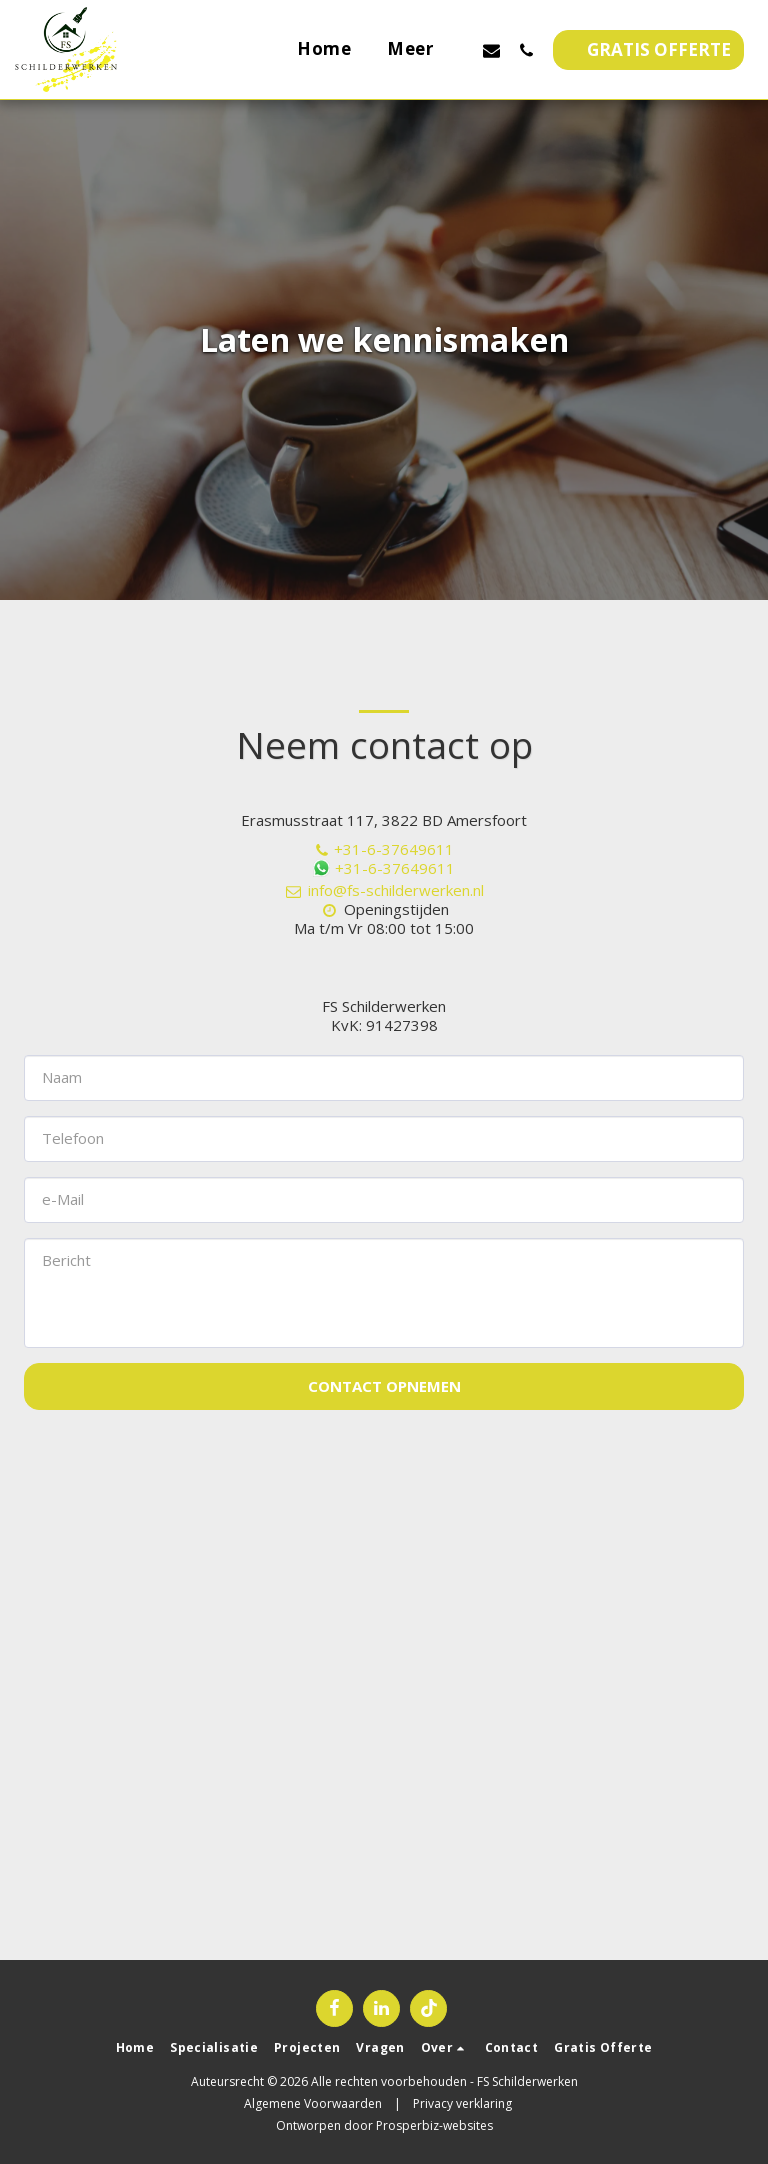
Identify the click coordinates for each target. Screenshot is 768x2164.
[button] (491, 50)
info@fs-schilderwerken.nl (384, 890)
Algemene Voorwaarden (313, 2103)
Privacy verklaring (462, 2103)
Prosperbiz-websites (434, 2125)
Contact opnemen (384, 1386)
